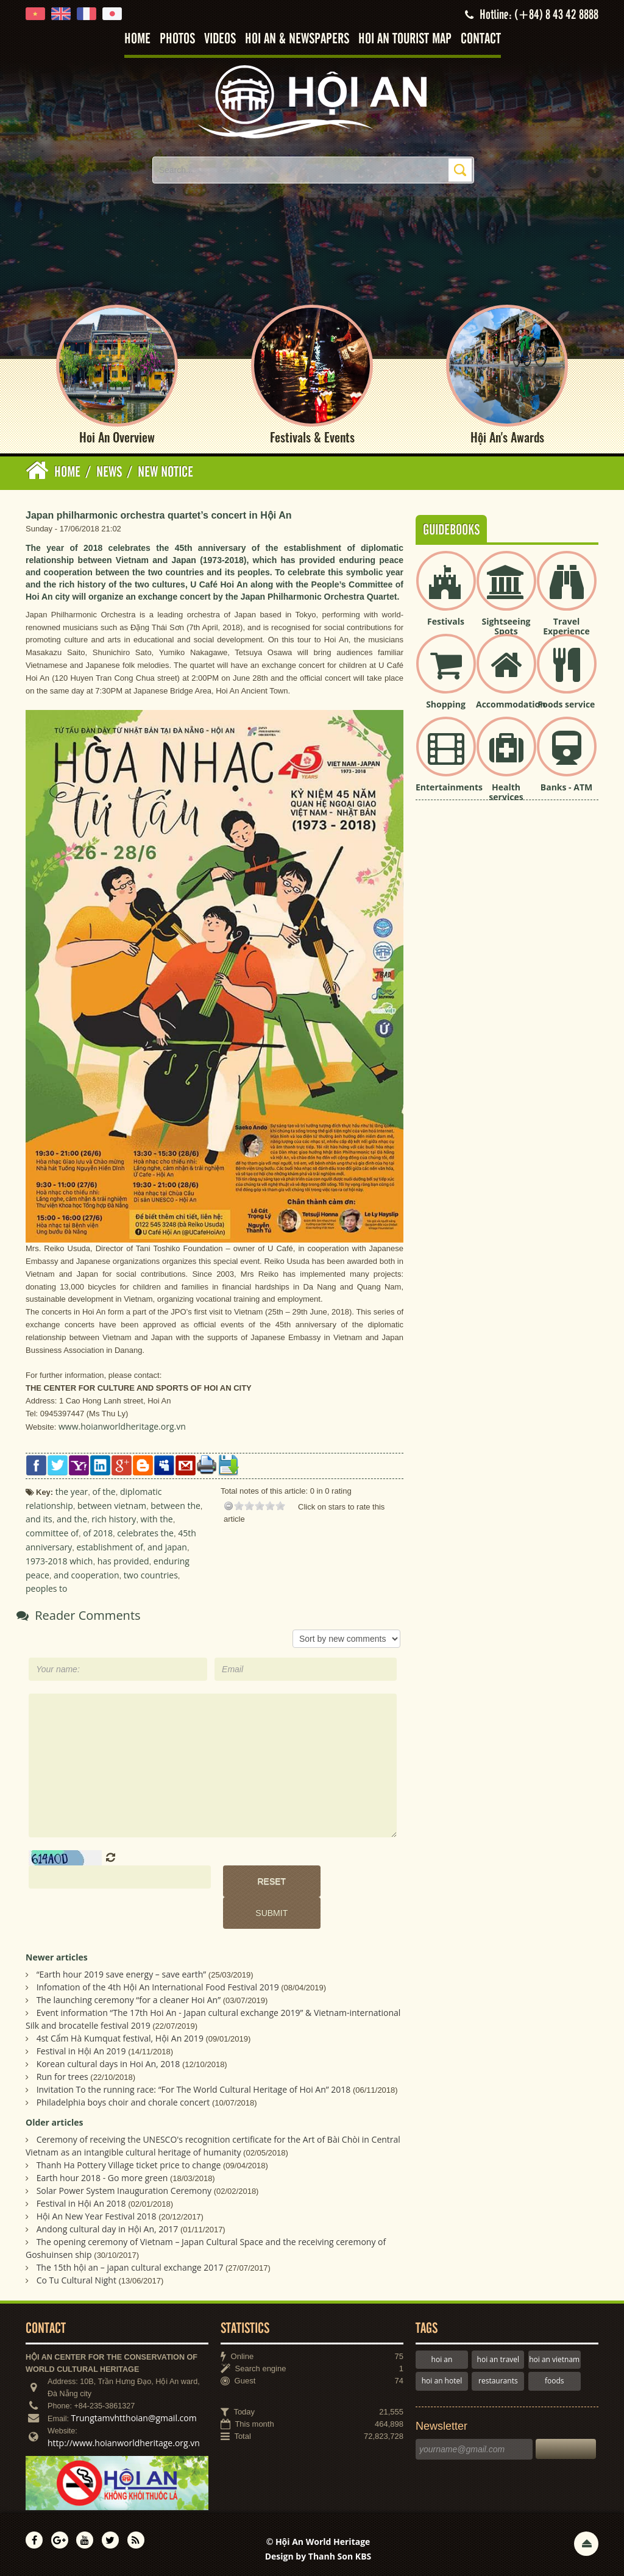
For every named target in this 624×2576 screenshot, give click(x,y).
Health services (506, 792)
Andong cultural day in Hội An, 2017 (108, 2229)
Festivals (445, 621)
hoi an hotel (442, 2381)
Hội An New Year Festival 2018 (97, 2216)
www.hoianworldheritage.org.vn (122, 1427)
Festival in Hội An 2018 (81, 2203)
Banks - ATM (566, 787)
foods (554, 2381)
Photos (177, 39)
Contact (481, 39)
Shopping (446, 704)
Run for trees (62, 2076)
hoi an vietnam (554, 2359)
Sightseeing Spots (505, 626)
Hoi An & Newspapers (297, 39)
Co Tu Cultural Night (76, 2280)
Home (137, 39)
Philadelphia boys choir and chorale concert (123, 2102)
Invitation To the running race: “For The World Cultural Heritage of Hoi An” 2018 (194, 2089)
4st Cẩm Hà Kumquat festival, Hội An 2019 (120, 2038)
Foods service (566, 704)
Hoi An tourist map (405, 39)
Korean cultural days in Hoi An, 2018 (108, 2064)
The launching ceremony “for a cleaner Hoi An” (129, 2000)
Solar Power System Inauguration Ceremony (124, 2190)
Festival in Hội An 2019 (81, 2051)
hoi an (442, 2359)
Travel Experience (566, 626)
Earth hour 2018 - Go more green (102, 2178)
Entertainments (449, 787)
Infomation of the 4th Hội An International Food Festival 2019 (158, 1987)
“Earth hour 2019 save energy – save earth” (122, 1974)
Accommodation (510, 704)
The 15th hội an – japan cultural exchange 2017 (130, 2267)
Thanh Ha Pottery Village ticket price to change (129, 2165)
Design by (318, 2556)
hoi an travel (498, 2359)
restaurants (498, 2381)
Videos (220, 39)
